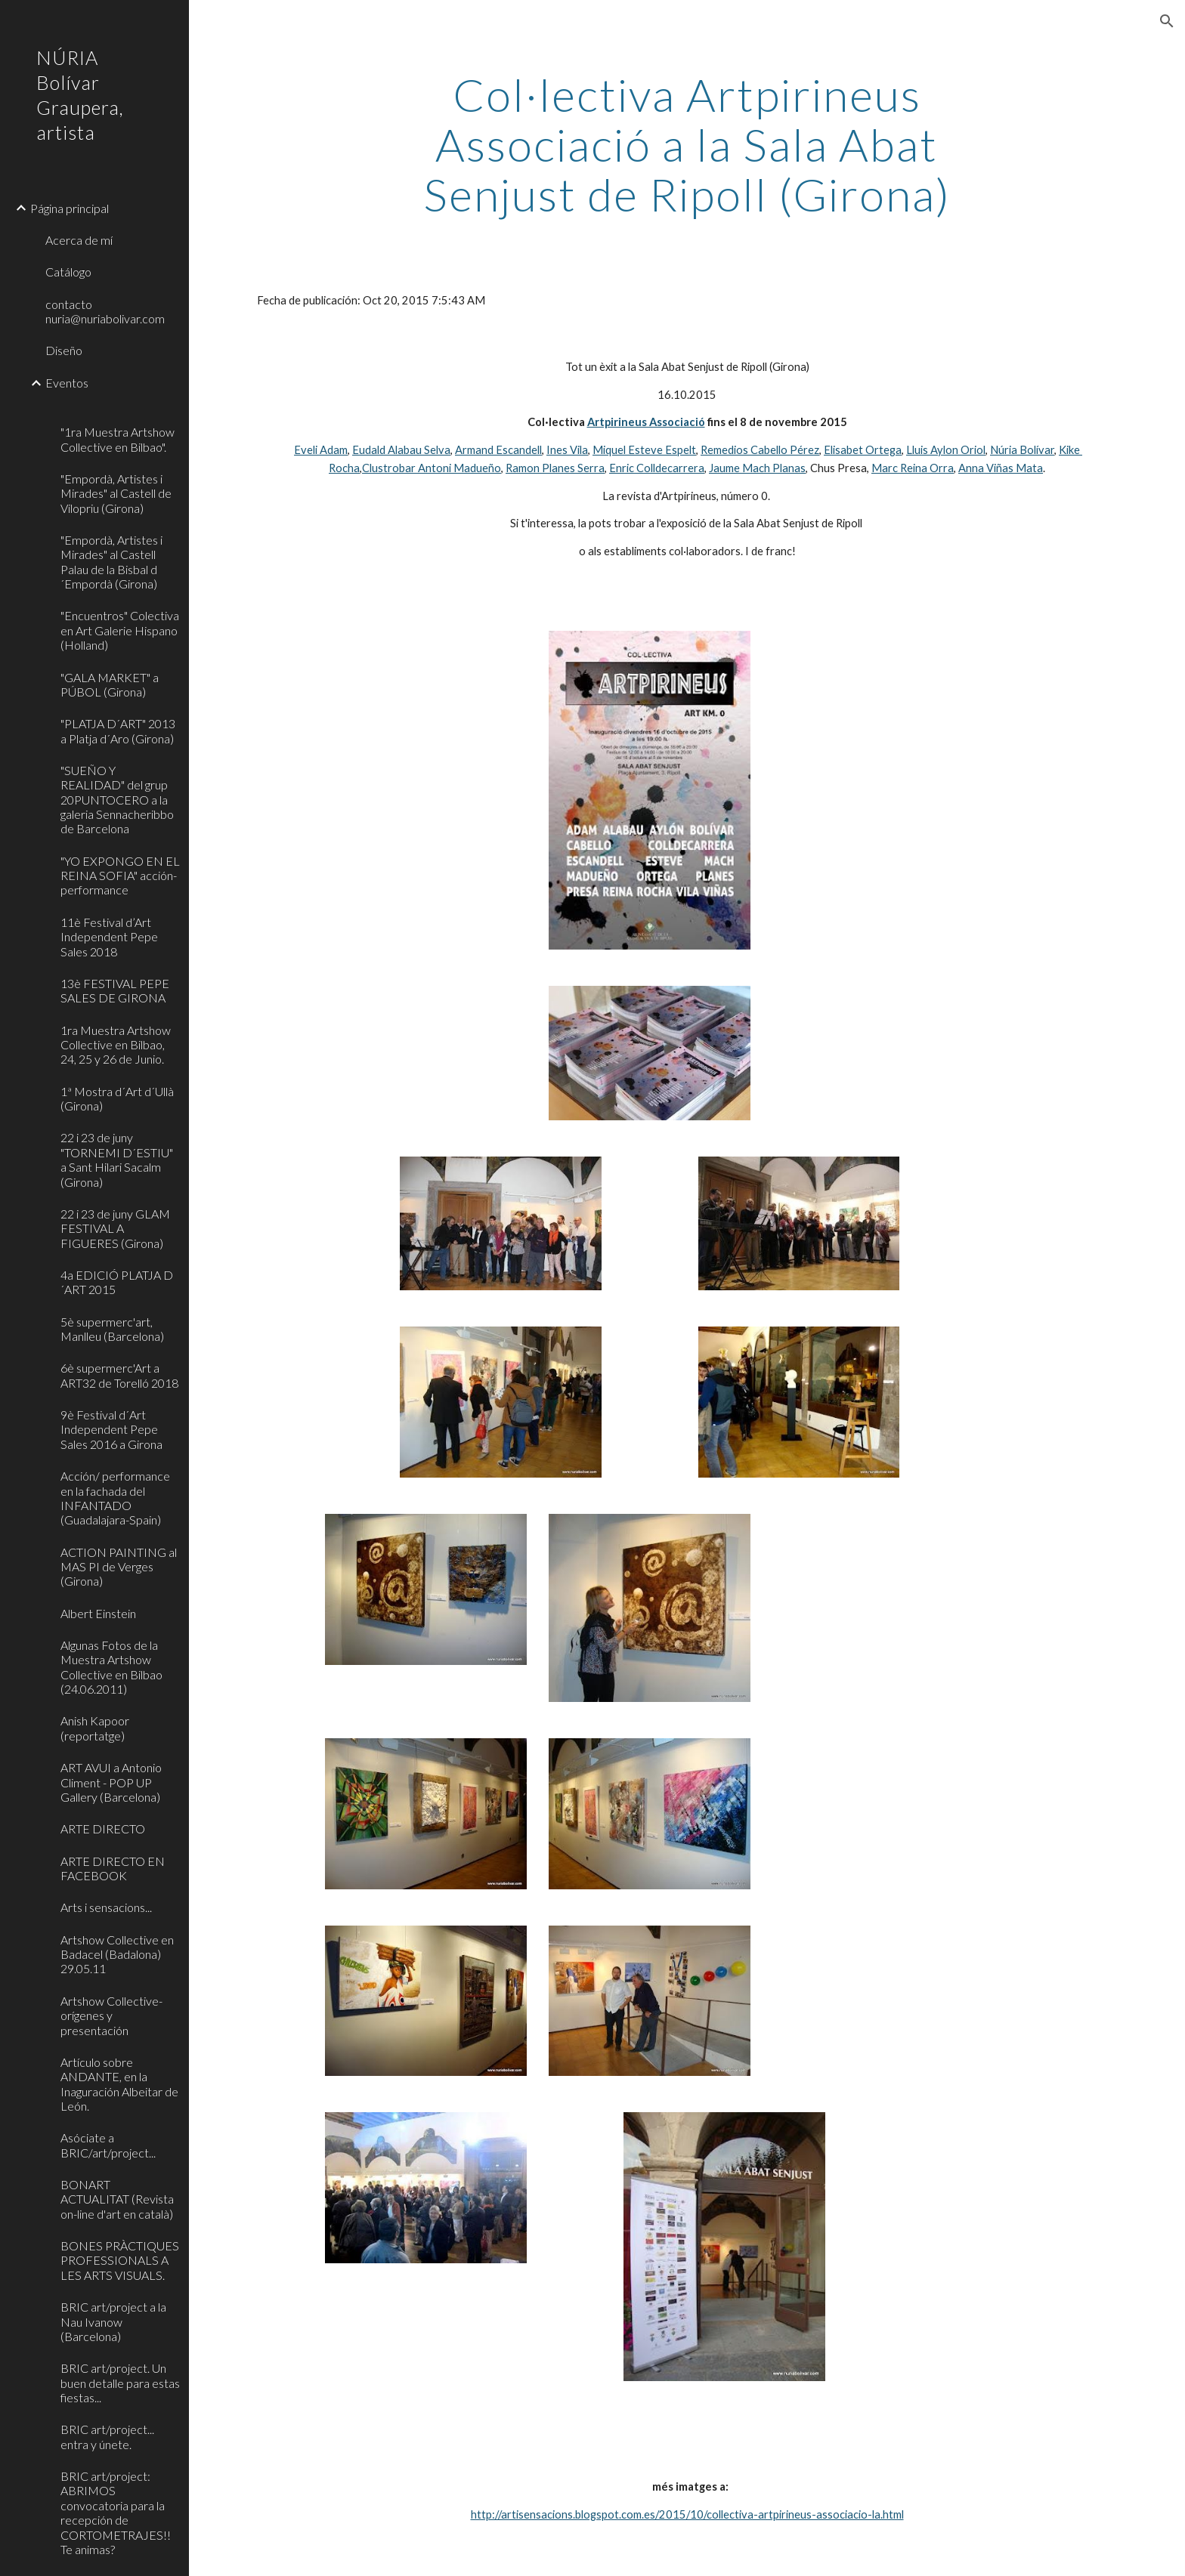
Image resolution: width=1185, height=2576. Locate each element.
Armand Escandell (498, 449)
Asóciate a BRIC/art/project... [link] (108, 2144)
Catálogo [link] (68, 271)
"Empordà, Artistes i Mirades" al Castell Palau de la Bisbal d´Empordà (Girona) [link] (111, 562)
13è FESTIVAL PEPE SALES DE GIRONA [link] (114, 990)
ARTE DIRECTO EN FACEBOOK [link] (112, 1868)
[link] (118, 407)
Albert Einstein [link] (98, 1613)
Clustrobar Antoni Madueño (431, 468)
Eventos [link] (66, 382)
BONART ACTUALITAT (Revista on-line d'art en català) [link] (117, 2199)
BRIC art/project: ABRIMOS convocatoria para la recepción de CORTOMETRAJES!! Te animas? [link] (115, 2512)
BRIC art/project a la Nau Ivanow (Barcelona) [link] (113, 2321)
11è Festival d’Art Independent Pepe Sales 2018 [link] (109, 937)
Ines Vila (567, 449)
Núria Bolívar (1022, 449)
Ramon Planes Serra (555, 468)
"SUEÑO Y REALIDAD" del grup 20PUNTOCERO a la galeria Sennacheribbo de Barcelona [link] (117, 799)
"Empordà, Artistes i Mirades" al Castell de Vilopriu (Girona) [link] (116, 493)
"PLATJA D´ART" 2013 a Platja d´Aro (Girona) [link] (117, 730)
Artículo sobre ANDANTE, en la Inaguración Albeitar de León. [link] (119, 2084)
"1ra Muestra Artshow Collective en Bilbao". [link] (117, 439)
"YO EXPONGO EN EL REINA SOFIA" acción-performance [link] (120, 875)
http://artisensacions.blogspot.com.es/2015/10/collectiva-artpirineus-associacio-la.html (687, 2514)
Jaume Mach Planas (757, 468)
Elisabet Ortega (863, 449)
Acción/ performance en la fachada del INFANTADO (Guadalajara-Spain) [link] (115, 1498)
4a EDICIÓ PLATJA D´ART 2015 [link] (116, 1282)
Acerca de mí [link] (79, 240)
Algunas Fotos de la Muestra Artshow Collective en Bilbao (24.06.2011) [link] (111, 1667)
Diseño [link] (63, 350)
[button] (1167, 21)
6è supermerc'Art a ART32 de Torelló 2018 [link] (119, 1375)
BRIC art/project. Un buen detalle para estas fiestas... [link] (120, 2383)
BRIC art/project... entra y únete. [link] (107, 2436)
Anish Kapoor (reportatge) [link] (94, 1727)
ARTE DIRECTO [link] (102, 1828)
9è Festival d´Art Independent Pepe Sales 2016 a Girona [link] (111, 1429)
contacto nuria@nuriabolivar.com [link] (105, 311)
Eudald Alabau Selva (401, 449)
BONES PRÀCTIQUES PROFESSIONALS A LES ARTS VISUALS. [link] (119, 2260)
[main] (687, 144)
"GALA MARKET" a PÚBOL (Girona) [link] (109, 684)
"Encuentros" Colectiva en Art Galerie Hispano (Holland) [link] (119, 630)
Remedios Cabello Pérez (760, 449)
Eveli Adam (321, 449)
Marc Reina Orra (912, 468)
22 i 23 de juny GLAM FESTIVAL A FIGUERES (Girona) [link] (115, 1228)
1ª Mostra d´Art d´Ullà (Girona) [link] (117, 1098)
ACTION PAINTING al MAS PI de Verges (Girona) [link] (118, 1567)
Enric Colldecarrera (656, 468)
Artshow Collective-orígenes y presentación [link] (111, 2015)
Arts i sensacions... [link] (106, 1907)
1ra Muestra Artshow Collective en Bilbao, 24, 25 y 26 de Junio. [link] (115, 1045)
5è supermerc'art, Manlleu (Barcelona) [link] (112, 1328)
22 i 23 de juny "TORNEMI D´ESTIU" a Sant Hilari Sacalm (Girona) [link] (116, 1159)
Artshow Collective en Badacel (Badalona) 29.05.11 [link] (117, 1954)
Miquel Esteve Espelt (644, 449)
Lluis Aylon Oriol (945, 449)
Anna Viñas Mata (1000, 468)
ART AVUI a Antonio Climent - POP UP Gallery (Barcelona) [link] (111, 1782)
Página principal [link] (69, 208)
